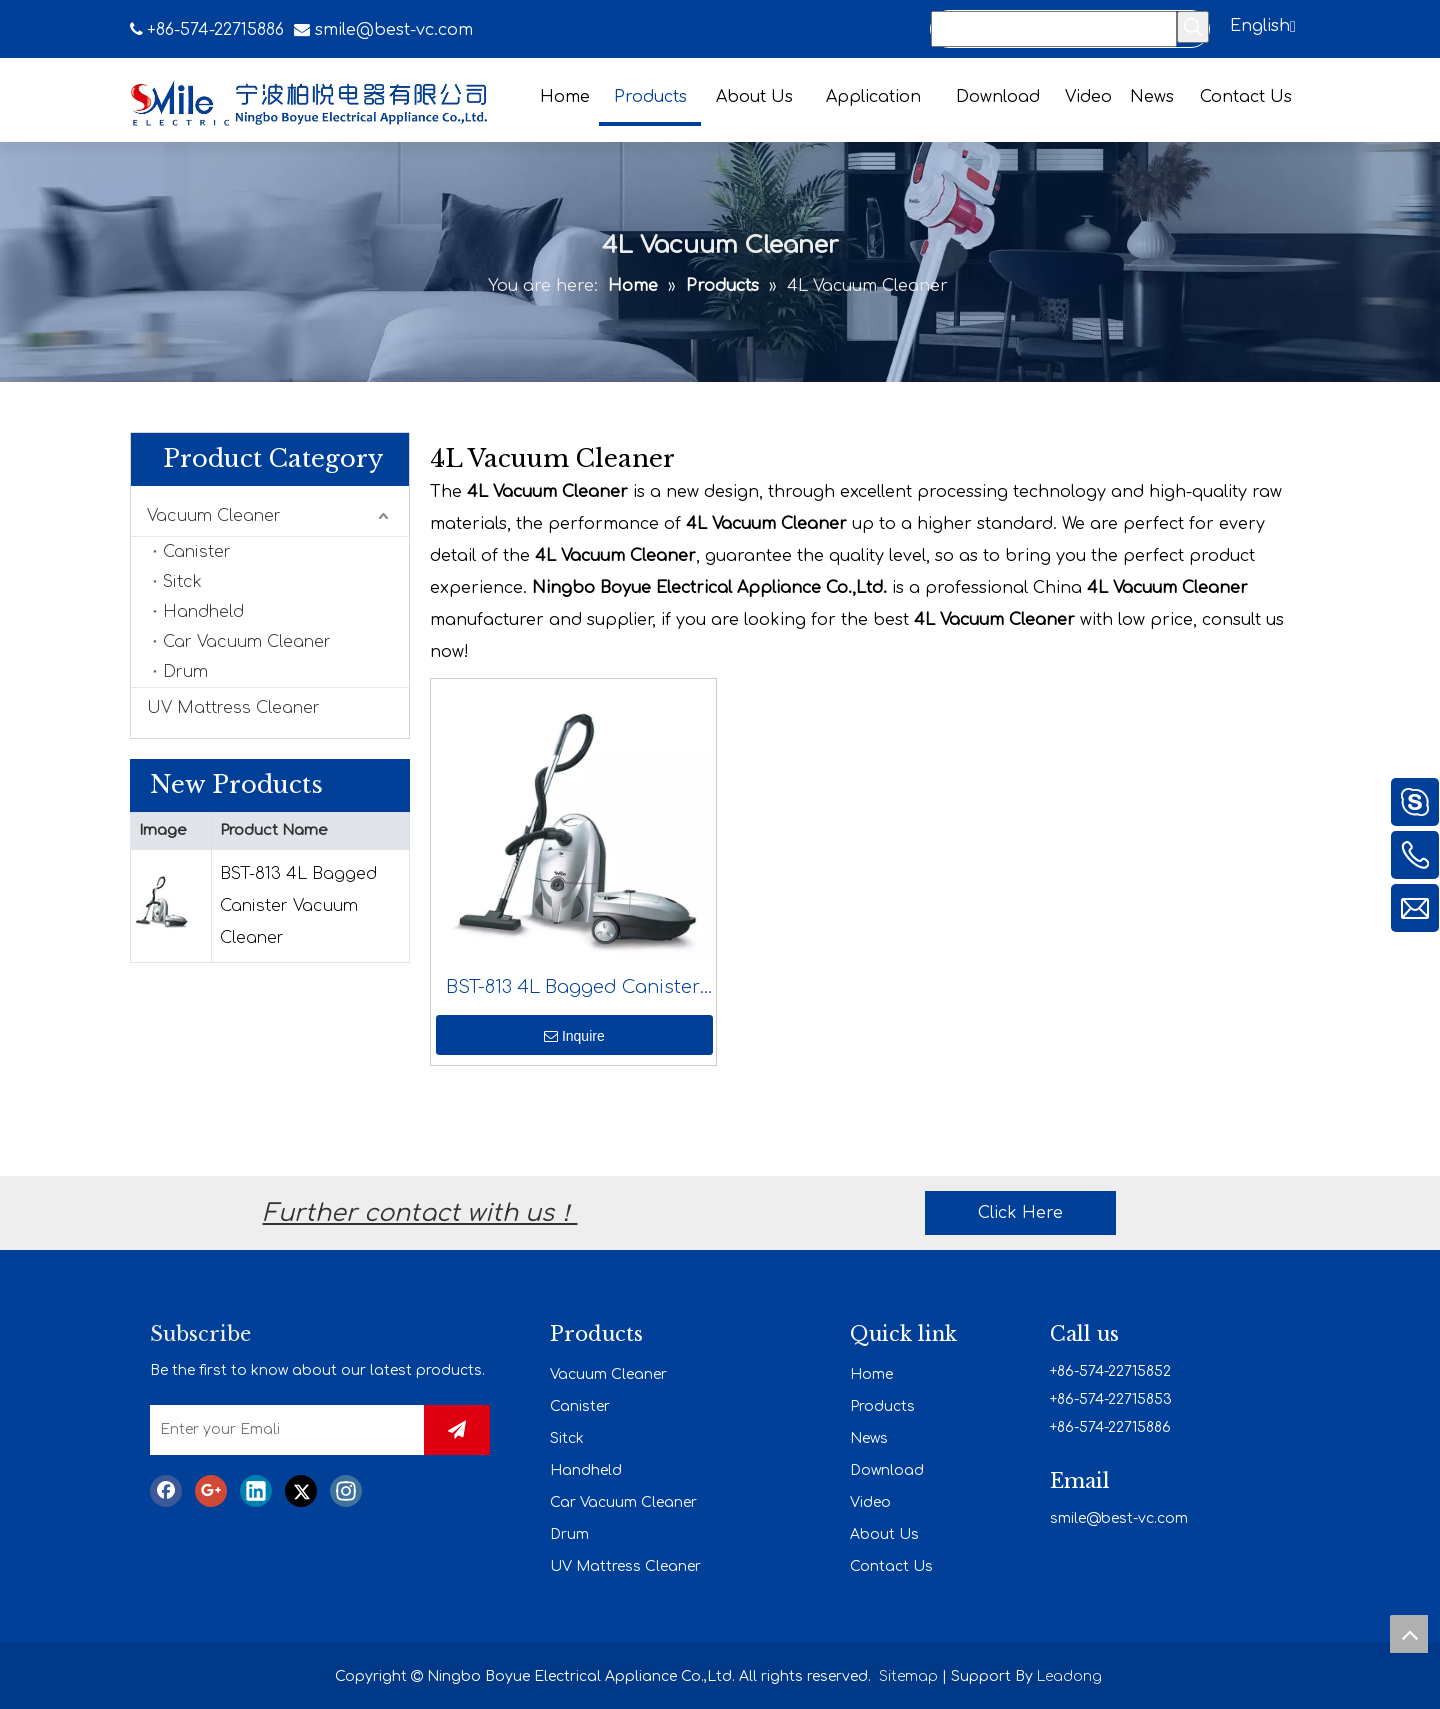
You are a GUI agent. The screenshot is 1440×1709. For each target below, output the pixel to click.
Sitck (182, 582)
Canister (197, 552)
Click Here (1020, 1213)
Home (871, 1374)
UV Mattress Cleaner (233, 708)
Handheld (203, 612)
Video (870, 1502)
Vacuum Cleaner (214, 516)
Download (887, 1470)
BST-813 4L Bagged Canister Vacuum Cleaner (298, 906)
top (1409, 1634)
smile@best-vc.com (394, 30)
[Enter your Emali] (303, 1430)
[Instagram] (346, 1491)
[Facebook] (166, 1491)
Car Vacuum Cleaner (247, 642)
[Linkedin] (256, 1491)
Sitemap (908, 1676)
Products (882, 1406)
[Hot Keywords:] (1193, 27)
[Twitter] (301, 1491)
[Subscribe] (457, 1430)
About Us (884, 1534)
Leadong (1069, 1676)
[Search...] (1054, 29)
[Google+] (211, 1491)
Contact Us (891, 1566)
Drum (185, 672)
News (869, 1438)
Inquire (574, 1036)
